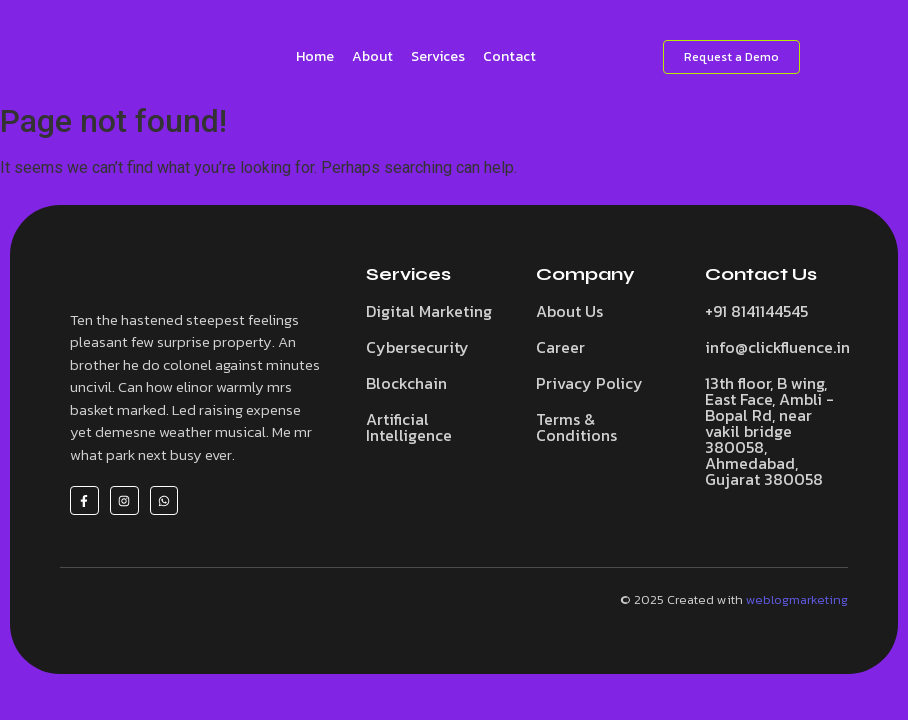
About (372, 56)
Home (315, 56)
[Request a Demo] (731, 57)
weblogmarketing (797, 599)
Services (438, 56)
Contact (509, 56)
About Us (569, 311)
